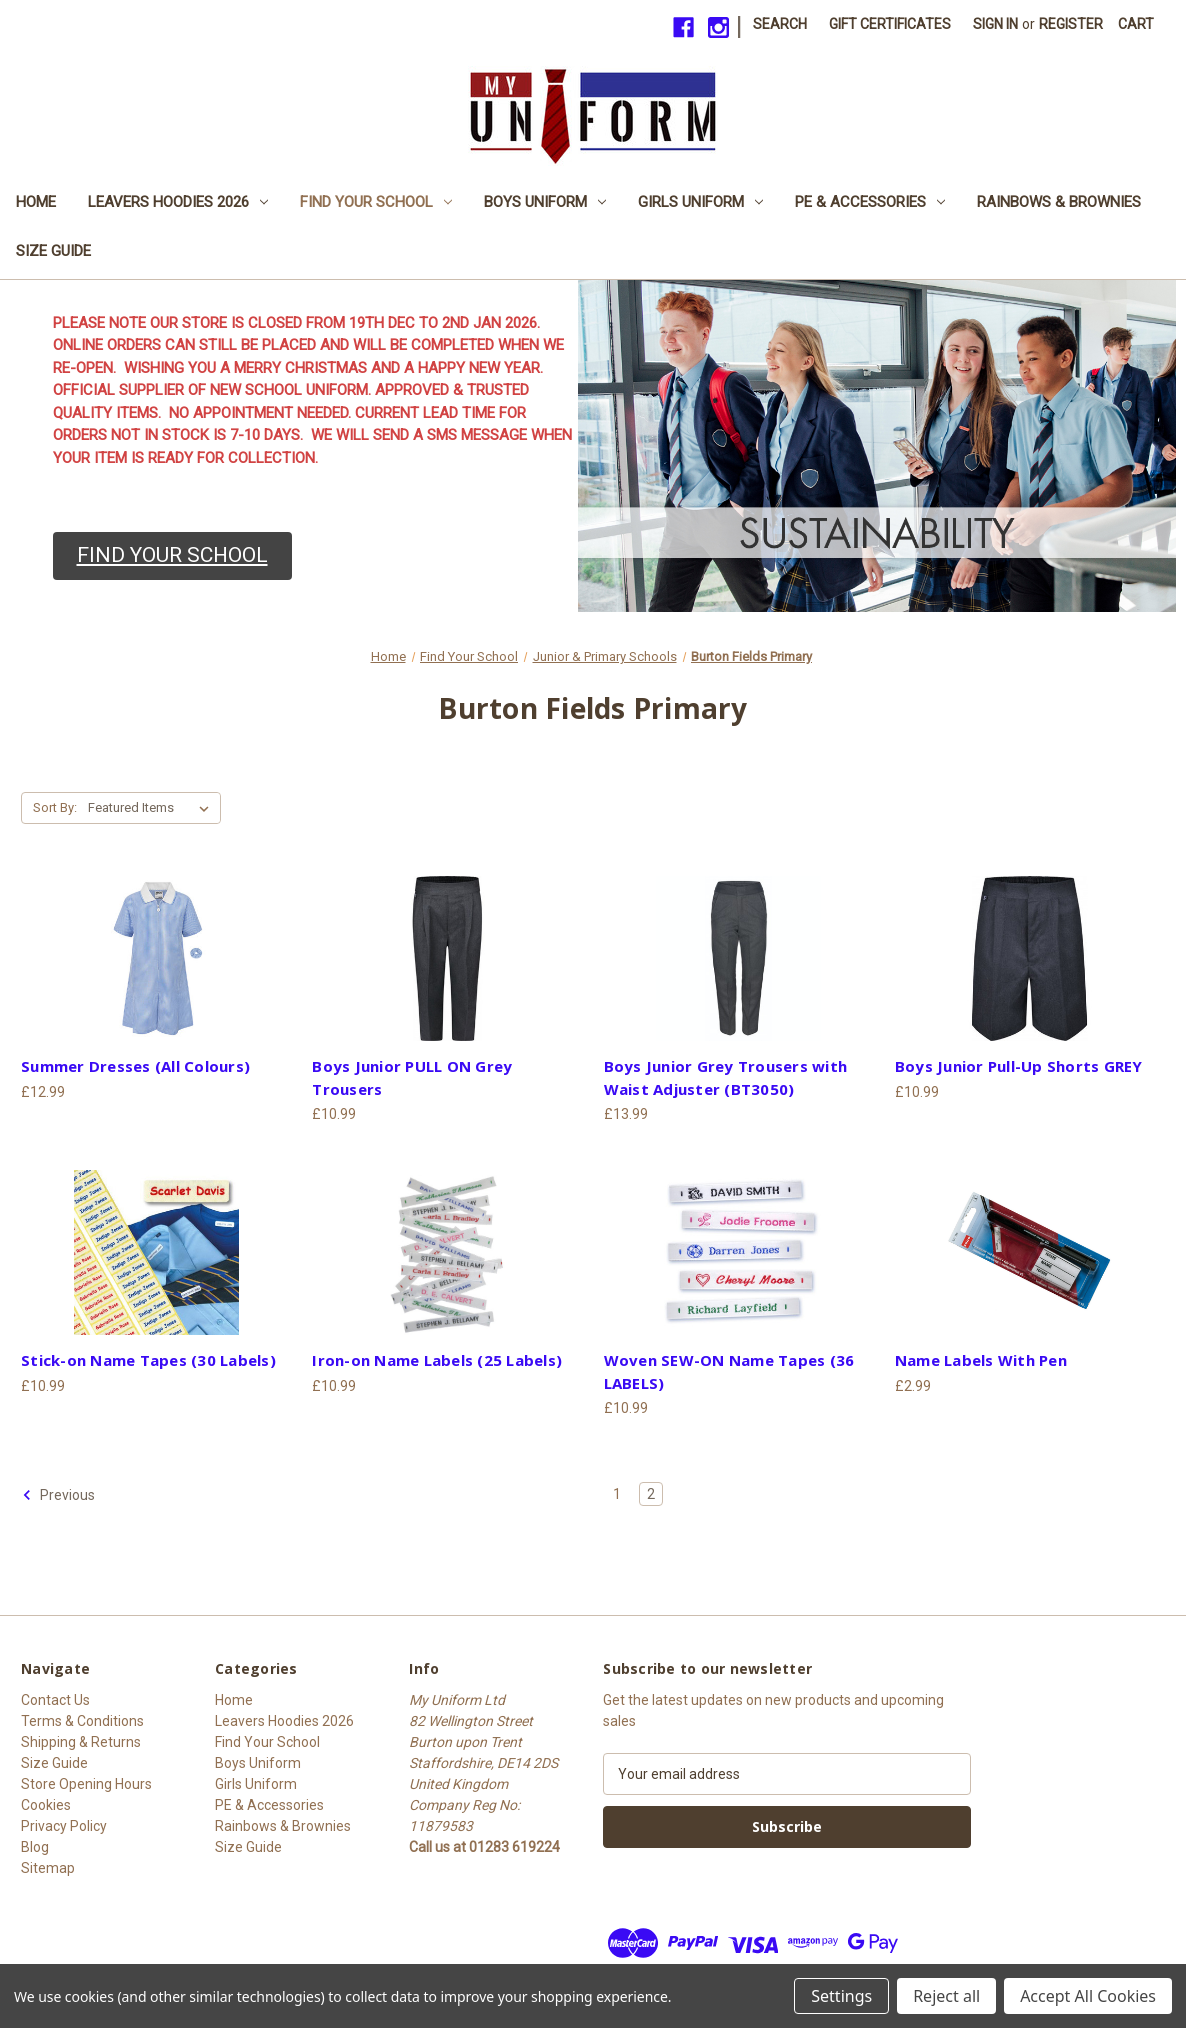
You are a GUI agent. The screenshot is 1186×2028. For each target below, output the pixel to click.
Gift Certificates (890, 24)
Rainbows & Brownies (1059, 202)
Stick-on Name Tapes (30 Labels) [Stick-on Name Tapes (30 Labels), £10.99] (148, 1360)
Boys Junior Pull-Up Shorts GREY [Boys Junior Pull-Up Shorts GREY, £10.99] (1019, 1066)
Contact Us (55, 1700)
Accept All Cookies (1088, 1996)
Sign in (995, 24)
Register (1071, 24)
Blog (35, 1847)
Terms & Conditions (82, 1721)
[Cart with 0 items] (1136, 24)
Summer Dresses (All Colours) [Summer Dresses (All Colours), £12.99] (135, 1066)
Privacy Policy (64, 1826)
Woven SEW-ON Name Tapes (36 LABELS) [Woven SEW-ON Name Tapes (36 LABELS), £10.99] (729, 1371)
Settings (841, 1996)
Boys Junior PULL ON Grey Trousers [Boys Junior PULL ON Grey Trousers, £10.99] (412, 1077)
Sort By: (55, 807)
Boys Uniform (545, 202)
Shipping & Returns (81, 1742)
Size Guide (53, 251)
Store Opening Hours (86, 1784)
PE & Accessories (870, 202)
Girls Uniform (700, 202)
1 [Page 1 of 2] (617, 1494)
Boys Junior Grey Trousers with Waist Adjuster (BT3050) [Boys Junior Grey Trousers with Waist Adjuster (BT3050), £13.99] (726, 1077)
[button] (172, 556)
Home (36, 202)
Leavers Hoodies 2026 (178, 202)
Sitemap (48, 1868)
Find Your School (376, 202)
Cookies (46, 1805)
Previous (58, 1495)
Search (780, 24)
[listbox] (152, 808)
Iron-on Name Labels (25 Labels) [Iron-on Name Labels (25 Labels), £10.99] (437, 1360)
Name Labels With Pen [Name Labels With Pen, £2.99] (981, 1360)
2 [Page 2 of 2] (651, 1494)
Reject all (946, 1996)
